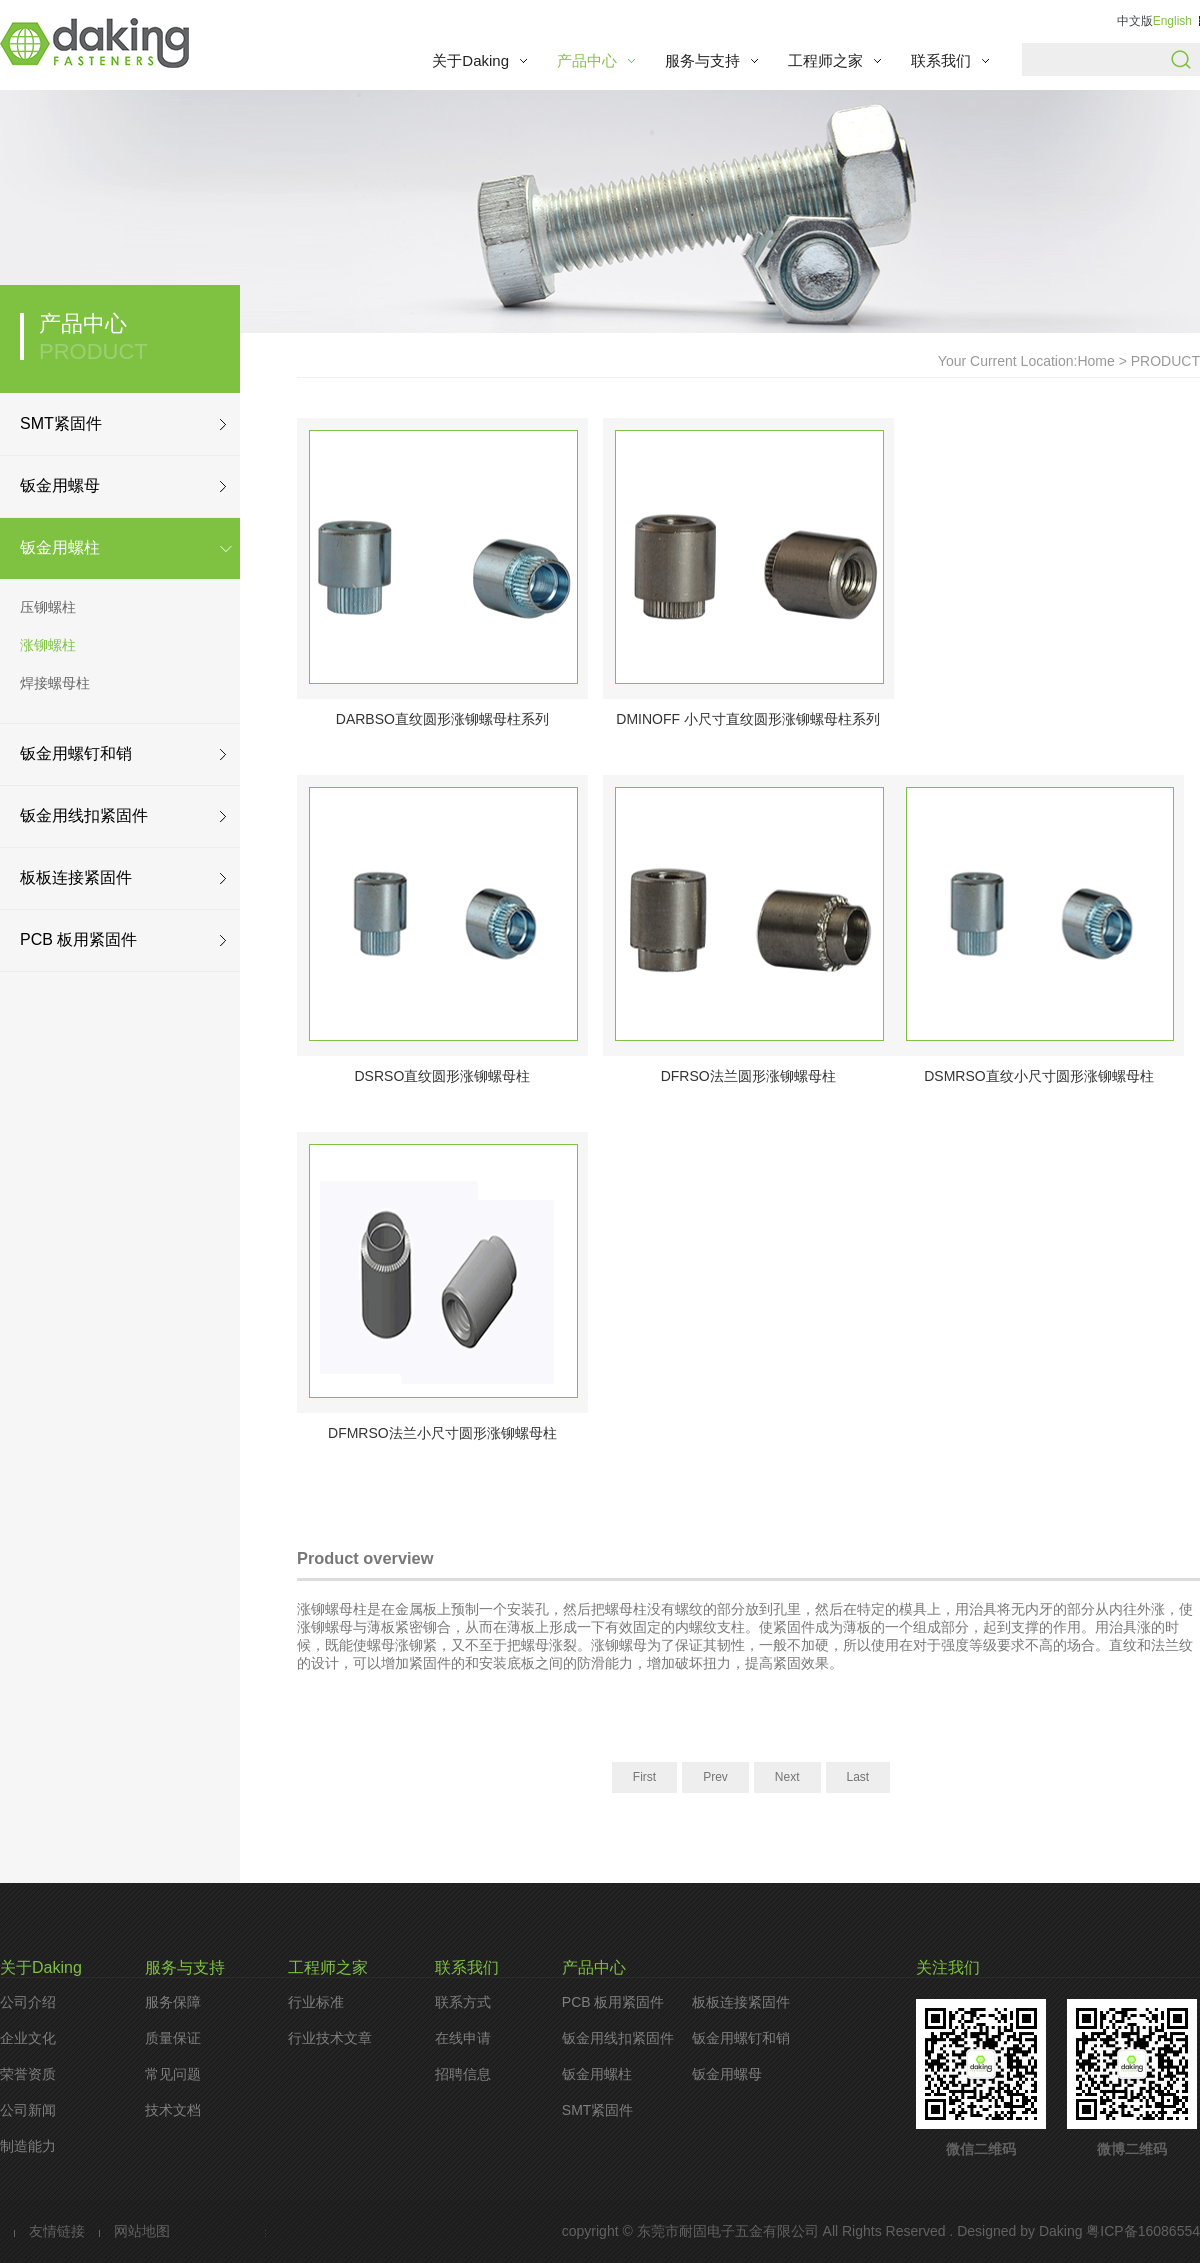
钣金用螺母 (60, 485)
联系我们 (941, 60)
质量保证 (173, 2038)
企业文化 (28, 2038)
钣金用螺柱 (60, 547)
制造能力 (28, 2146)
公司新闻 (28, 2110)
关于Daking (470, 60)
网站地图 (142, 2231)
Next (787, 1777)
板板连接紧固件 (76, 877)
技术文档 (173, 2110)
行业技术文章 (330, 2038)
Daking (1061, 2231)
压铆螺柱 (48, 607)
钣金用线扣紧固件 (84, 815)
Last (858, 1777)
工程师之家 (825, 60)
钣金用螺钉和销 (76, 753)
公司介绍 (28, 2002)
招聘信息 (463, 2074)
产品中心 (587, 60)
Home (1095, 361)
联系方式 (463, 2002)
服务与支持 (702, 60)
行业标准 (316, 2002)
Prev (715, 1777)
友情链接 (57, 2231)
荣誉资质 (28, 2074)
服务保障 (173, 2002)
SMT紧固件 (61, 423)
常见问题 (173, 2074)
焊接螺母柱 (55, 683)
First (644, 1777)
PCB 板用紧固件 (78, 939)
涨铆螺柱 (48, 645)
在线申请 (463, 2038)
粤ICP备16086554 (1141, 2231)
